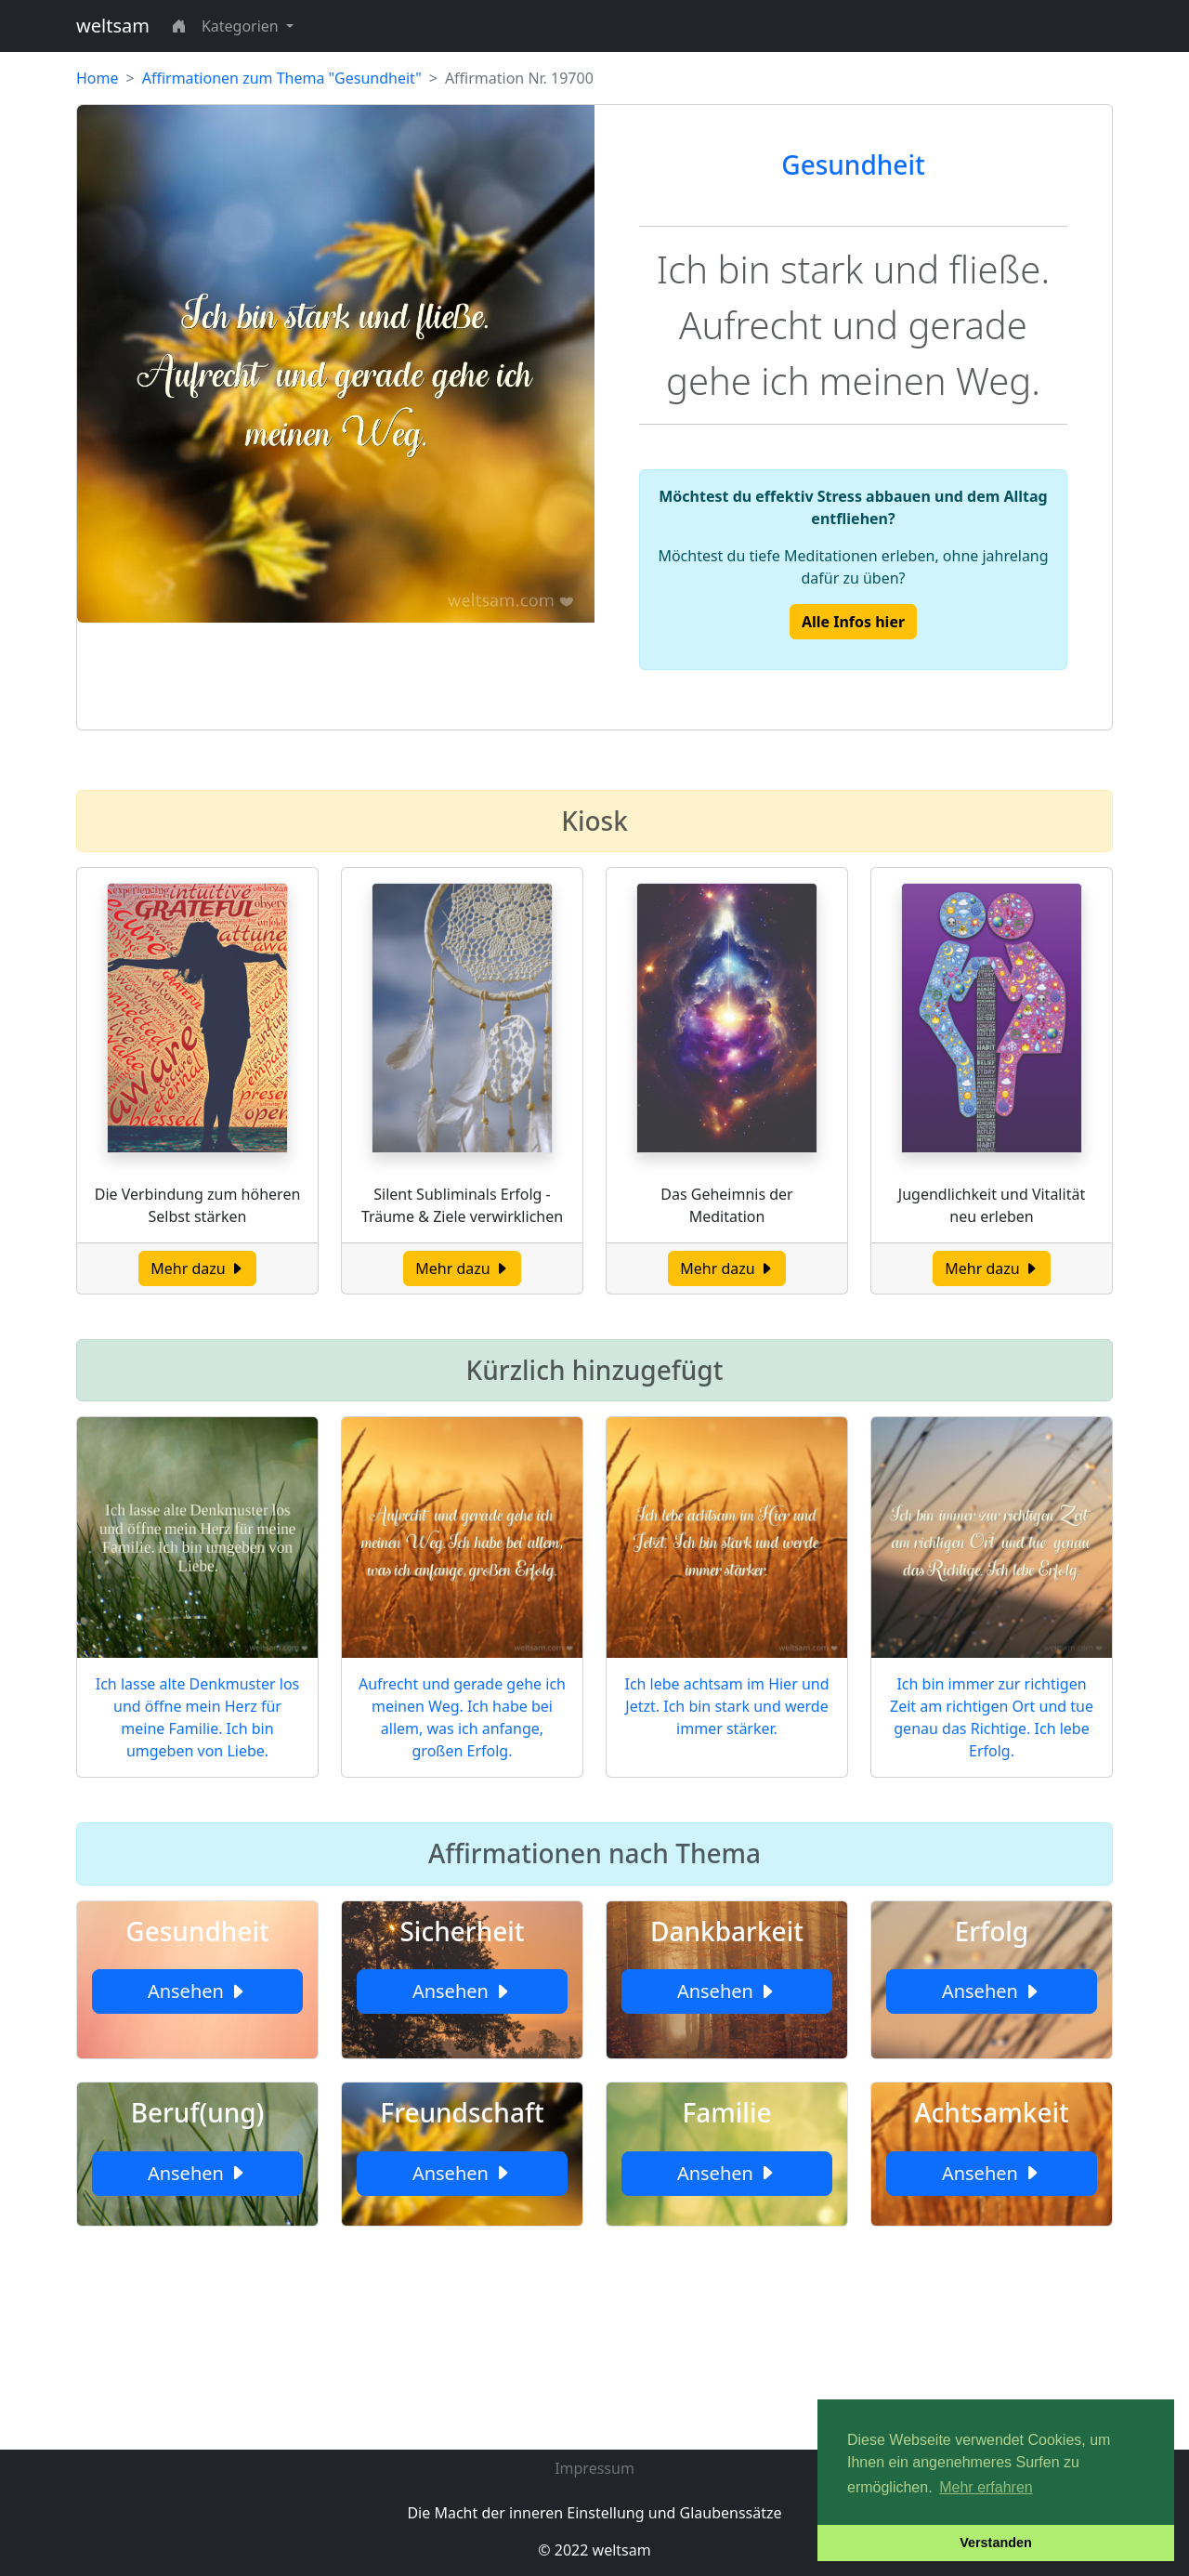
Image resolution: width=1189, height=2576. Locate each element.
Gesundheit (852, 164)
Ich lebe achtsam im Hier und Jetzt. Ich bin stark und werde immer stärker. (726, 1706)
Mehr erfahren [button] (986, 2487)
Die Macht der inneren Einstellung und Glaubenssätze (594, 2513)
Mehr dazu (197, 1268)
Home (97, 78)
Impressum (594, 2468)
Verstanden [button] (996, 2542)
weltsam (113, 25)
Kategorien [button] (242, 26)
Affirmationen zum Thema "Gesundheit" (282, 78)
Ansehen (197, 1991)
